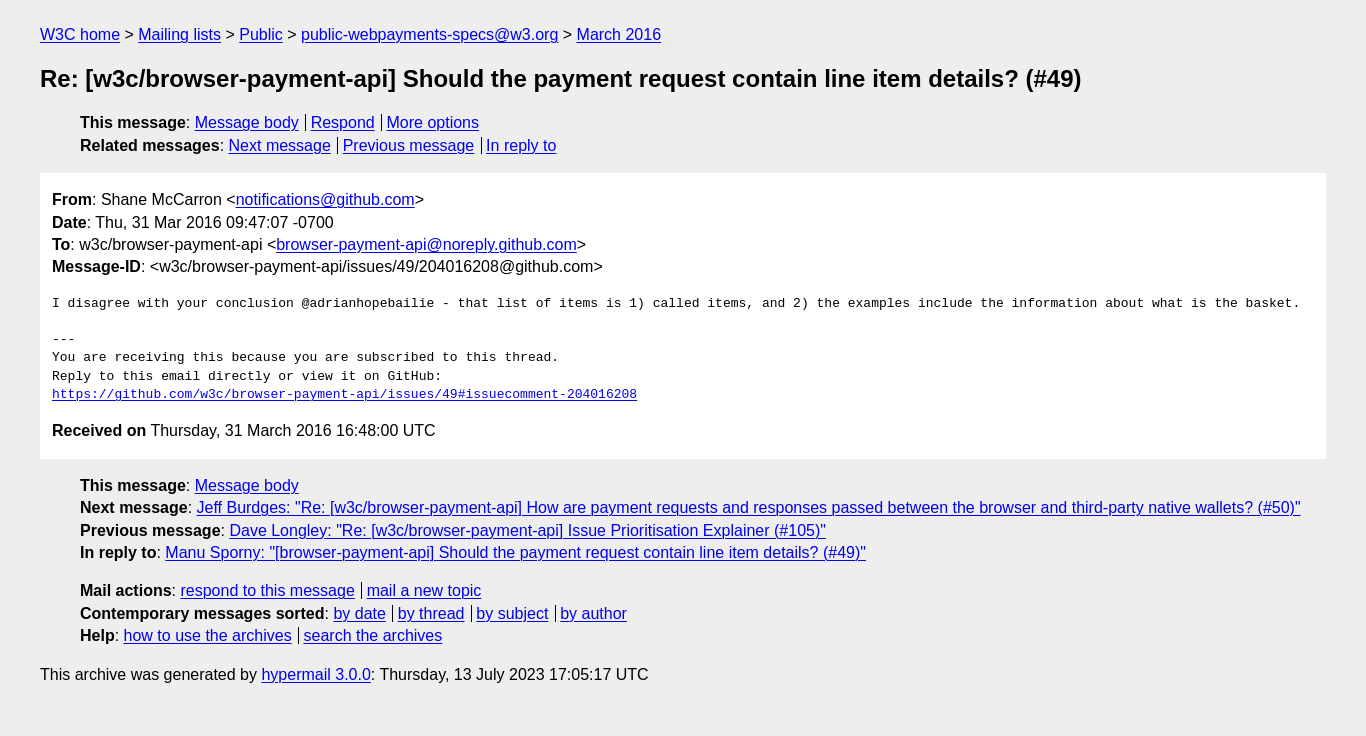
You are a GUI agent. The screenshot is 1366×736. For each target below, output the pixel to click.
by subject (512, 613)
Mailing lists (179, 34)
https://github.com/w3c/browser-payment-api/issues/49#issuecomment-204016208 (344, 395)
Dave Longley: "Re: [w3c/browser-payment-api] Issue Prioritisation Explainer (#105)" (527, 530)
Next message (280, 145)
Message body (247, 122)
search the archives (373, 635)
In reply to (521, 145)
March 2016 (619, 34)
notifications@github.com (325, 199)
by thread (431, 613)
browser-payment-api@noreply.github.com (426, 244)
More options (433, 122)
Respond (343, 122)
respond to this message (267, 590)
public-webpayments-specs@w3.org (429, 34)
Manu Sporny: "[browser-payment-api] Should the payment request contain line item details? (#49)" (515, 552)
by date (359, 613)
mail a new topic (424, 590)
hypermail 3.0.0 (315, 674)
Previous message (409, 145)
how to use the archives (208, 635)
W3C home (80, 34)
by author (593, 613)
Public (261, 34)
